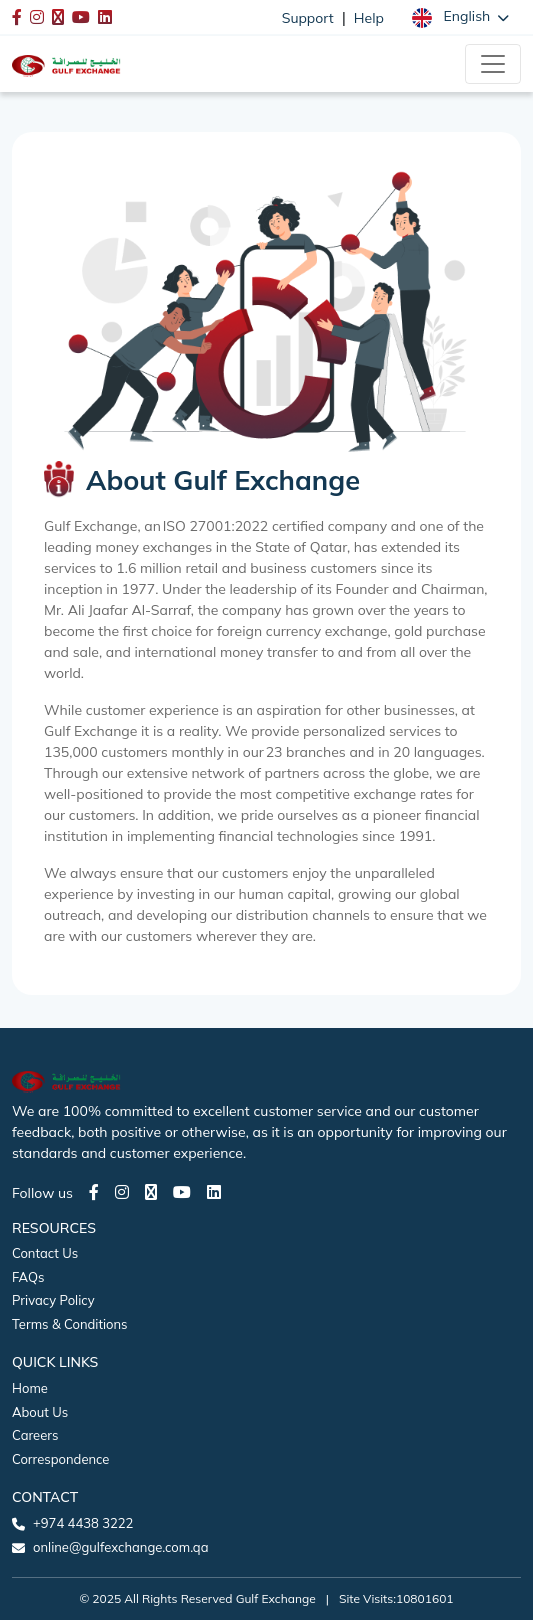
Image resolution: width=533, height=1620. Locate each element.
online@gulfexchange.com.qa (120, 1547)
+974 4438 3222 (83, 1523)
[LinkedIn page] (214, 1192)
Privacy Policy (53, 1300)
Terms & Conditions (70, 1324)
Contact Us (45, 1253)
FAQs (28, 1277)
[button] (460, 17)
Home (30, 1388)
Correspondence (60, 1459)
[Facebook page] (94, 1192)
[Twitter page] (151, 1192)
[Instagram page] (122, 1192)
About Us (40, 1412)
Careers (35, 1435)
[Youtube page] (182, 1192)
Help (369, 18)
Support (308, 18)
